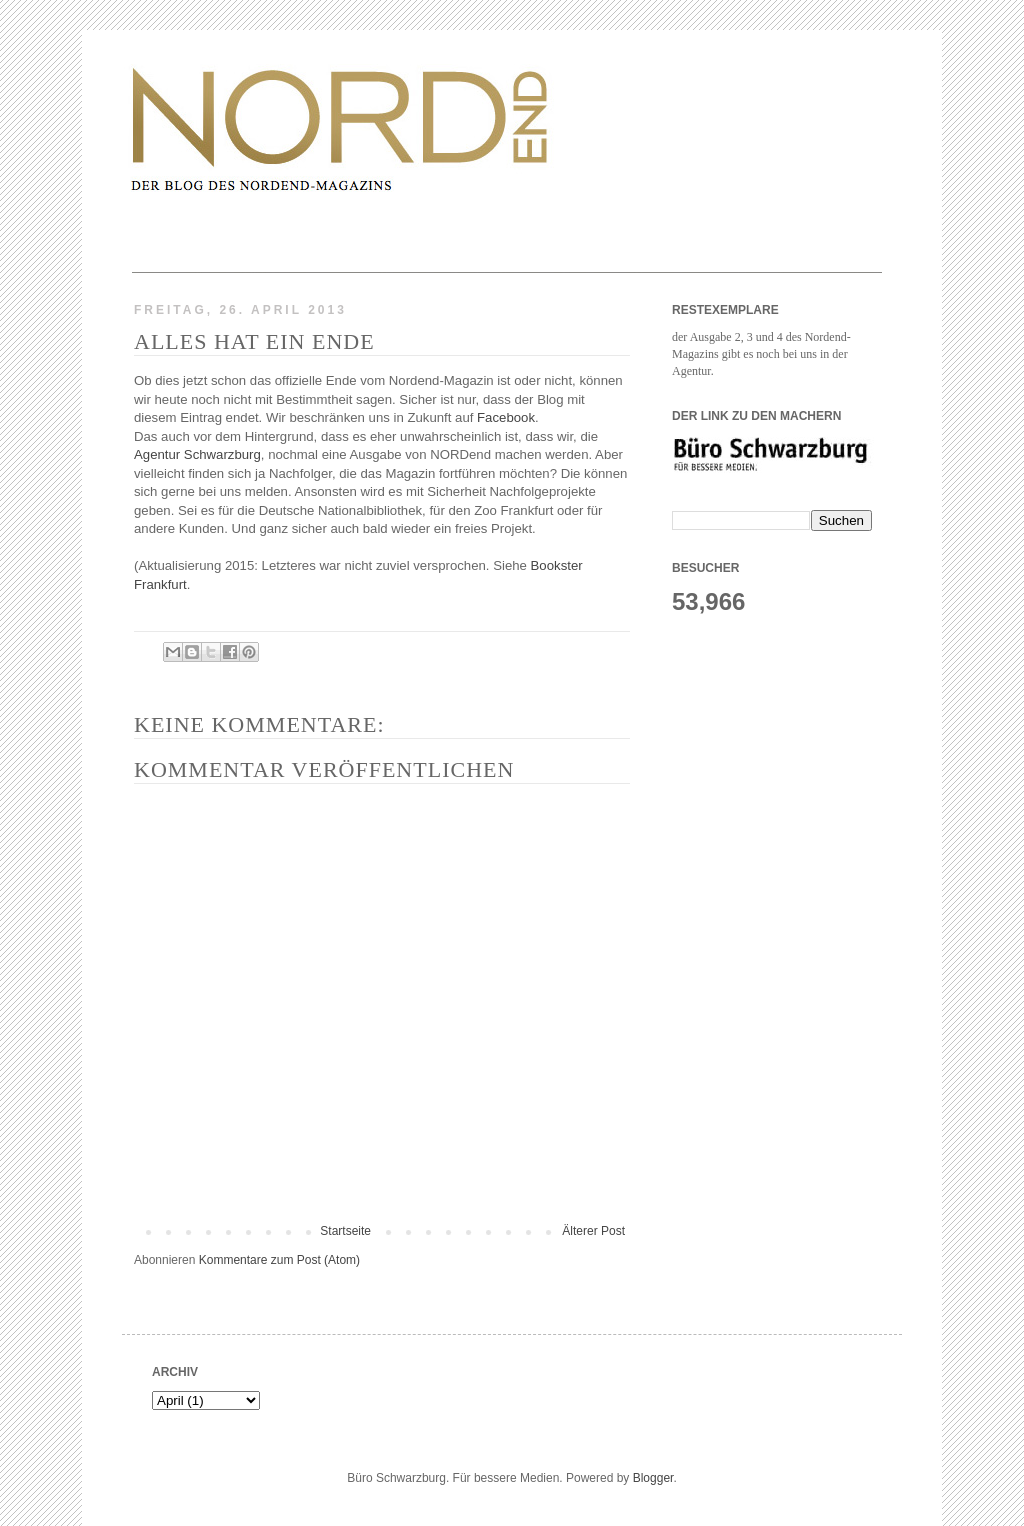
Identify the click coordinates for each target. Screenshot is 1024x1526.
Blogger (653, 1478)
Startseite (345, 1231)
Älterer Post (593, 1231)
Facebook (506, 417)
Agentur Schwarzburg (197, 454)
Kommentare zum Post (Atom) (279, 1260)
